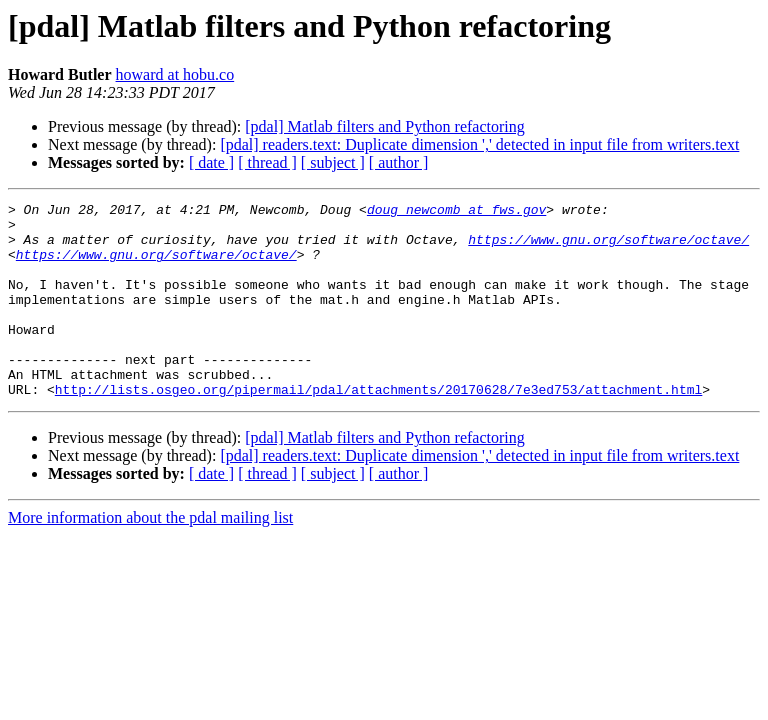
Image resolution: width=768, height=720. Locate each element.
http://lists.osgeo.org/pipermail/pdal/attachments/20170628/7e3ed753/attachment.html (378, 428)
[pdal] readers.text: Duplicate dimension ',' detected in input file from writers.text (479, 144)
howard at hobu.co (175, 74)
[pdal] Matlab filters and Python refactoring (384, 126)
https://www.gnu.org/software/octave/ (608, 248)
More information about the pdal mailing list (150, 556)
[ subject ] (333, 162)
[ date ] (211, 162)
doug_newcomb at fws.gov (456, 212)
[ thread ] (267, 162)
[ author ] (399, 162)
